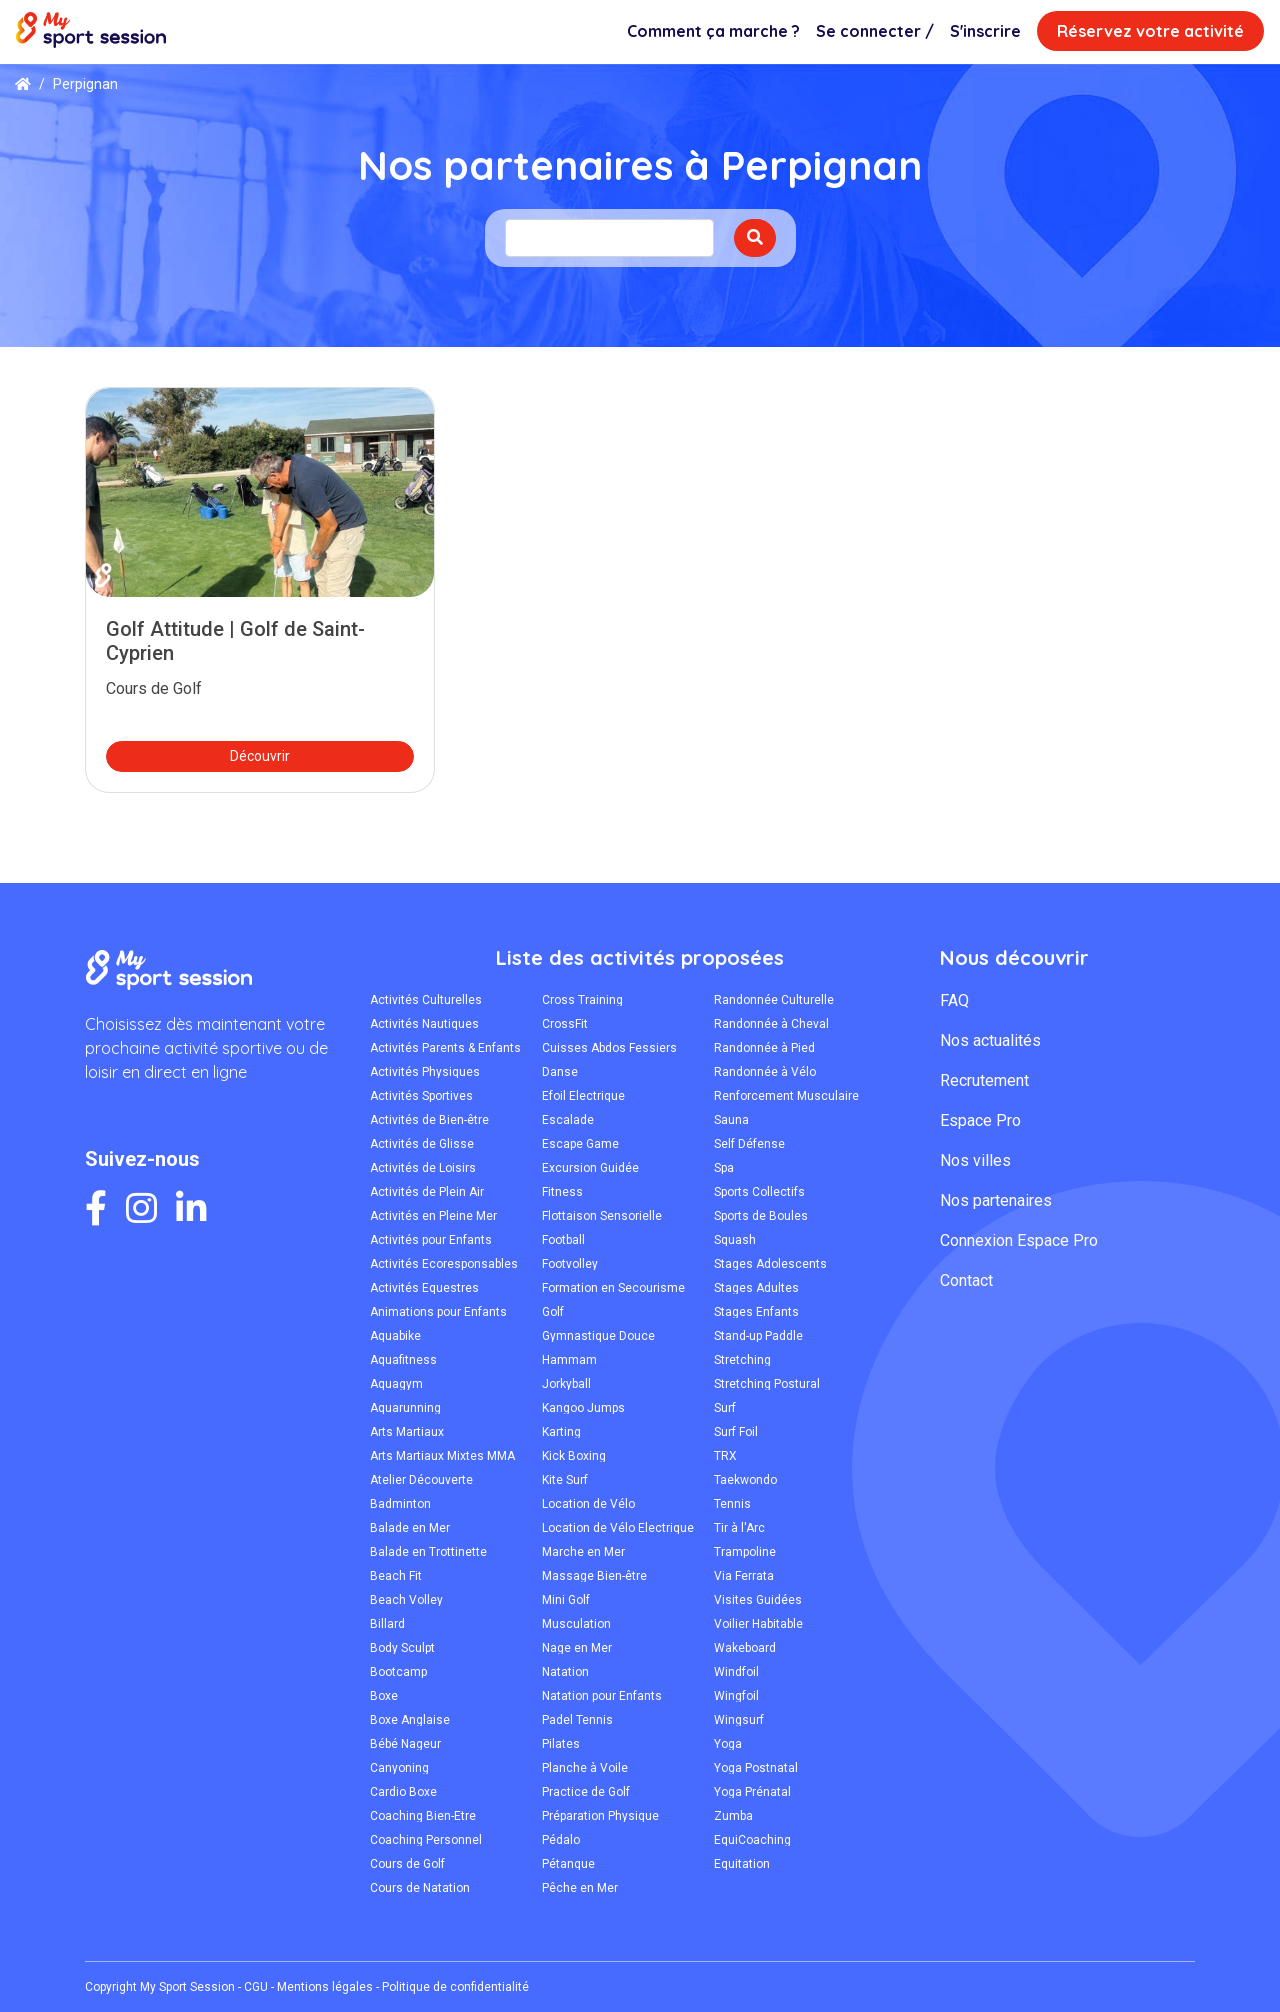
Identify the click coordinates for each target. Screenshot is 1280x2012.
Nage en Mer (577, 1648)
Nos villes (975, 1160)
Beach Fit (396, 1576)
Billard (387, 1624)
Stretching (742, 1360)
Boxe (384, 1696)
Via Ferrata (744, 1576)
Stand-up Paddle (758, 1336)
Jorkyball (566, 1384)
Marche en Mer (583, 1552)
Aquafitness (403, 1360)
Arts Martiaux (407, 1432)
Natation (565, 1672)
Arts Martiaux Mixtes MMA (442, 1456)
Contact (966, 1280)
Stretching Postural (767, 1384)
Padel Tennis (577, 1720)
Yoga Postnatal (756, 1768)
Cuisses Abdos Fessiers (609, 1048)
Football (563, 1240)
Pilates (561, 1744)
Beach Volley (406, 1600)
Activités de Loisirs (423, 1168)
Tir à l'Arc (739, 1528)
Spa (724, 1168)
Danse (560, 1072)
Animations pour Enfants (438, 1312)
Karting (561, 1432)
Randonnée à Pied (764, 1048)
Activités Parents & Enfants (445, 1048)
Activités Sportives (421, 1096)
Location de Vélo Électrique (618, 1528)
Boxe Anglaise (410, 1720)
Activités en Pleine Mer (433, 1216)
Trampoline (745, 1552)
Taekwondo (745, 1480)
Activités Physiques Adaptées (425, 1072)
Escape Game (580, 1144)
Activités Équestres (424, 1288)
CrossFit (565, 1024)
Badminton (400, 1504)
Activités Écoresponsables (444, 1264)
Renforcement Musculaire (786, 1096)
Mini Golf (566, 1600)
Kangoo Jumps (583, 1408)
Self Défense (749, 1144)
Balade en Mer (410, 1528)
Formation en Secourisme (613, 1288)
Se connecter (875, 31)
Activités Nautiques (424, 1024)
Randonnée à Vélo (765, 1072)
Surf (725, 1408)
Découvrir (260, 756)
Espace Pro (980, 1120)
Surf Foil (736, 1432)
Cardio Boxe (403, 1792)
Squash (735, 1240)
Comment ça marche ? (713, 31)
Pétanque (568, 1864)
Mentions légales (325, 1987)
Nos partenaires (996, 1200)
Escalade (568, 1120)
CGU (256, 1987)
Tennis (732, 1504)
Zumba (733, 1816)
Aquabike (395, 1336)
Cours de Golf (407, 1864)
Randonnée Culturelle (774, 1000)
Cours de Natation (420, 1888)
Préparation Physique (600, 1816)
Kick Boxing (574, 1456)
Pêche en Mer (580, 1888)
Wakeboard (745, 1648)
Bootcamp (398, 1672)
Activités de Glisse (422, 1144)
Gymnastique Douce (598, 1336)
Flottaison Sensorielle (602, 1216)
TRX (725, 1456)
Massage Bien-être (594, 1576)
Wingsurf (739, 1720)
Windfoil (736, 1672)
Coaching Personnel (426, 1840)
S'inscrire (985, 31)
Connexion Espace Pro (1019, 1240)
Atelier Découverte (421, 1480)
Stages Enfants (756, 1312)
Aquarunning (405, 1408)
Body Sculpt (402, 1648)
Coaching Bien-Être (423, 1816)
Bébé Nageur (405, 1744)
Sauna (731, 1120)
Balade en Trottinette (428, 1552)
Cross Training (582, 1000)
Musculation (576, 1624)
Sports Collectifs (759, 1192)
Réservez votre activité (1150, 31)
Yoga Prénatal (752, 1792)
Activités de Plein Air (427, 1192)
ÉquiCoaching (752, 1840)
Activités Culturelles (426, 1000)
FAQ (954, 1000)
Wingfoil (736, 1696)
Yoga (728, 1744)
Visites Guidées (758, 1600)
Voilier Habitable (758, 1624)
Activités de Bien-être (429, 1120)
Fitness (562, 1192)
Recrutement (984, 1080)
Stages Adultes (756, 1288)
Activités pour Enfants (431, 1240)
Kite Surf (565, 1480)
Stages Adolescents (770, 1264)
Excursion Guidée (590, 1168)
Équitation (742, 1864)
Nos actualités (990, 1040)
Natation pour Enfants (602, 1696)
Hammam (569, 1360)
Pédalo (561, 1840)
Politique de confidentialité (455, 1987)
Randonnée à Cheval (771, 1024)
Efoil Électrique (583, 1096)
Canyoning (399, 1768)
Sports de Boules (761, 1216)
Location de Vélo (588, 1504)
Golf (553, 1312)
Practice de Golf (586, 1792)
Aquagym (396, 1384)
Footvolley (570, 1264)
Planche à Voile (585, 1768)
